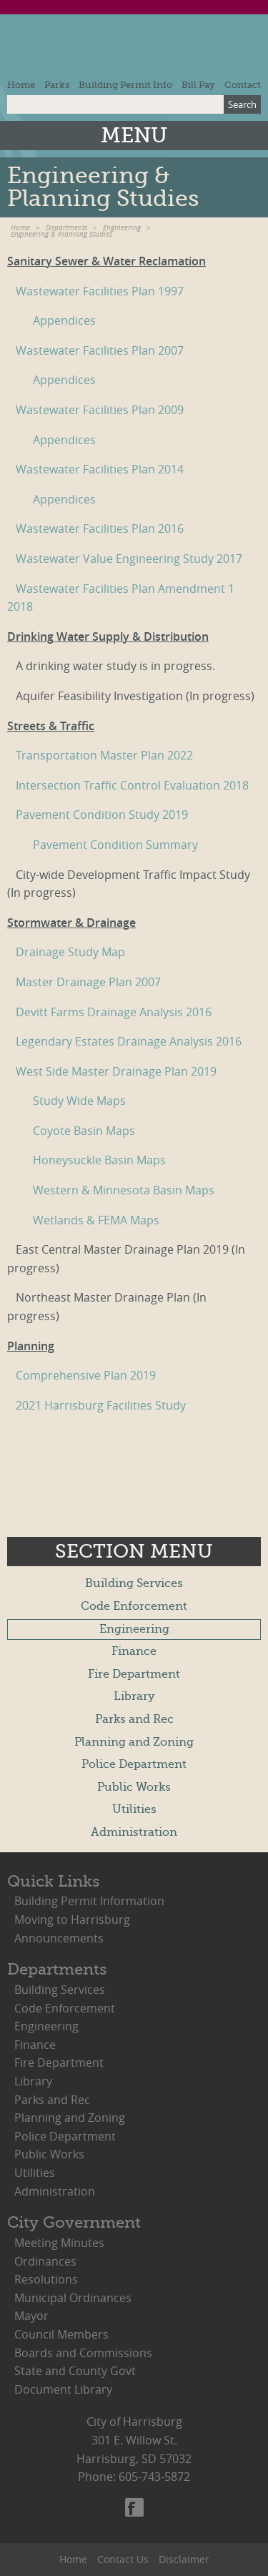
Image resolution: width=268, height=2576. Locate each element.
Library (134, 1696)
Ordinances (45, 2261)
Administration (134, 1832)
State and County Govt (75, 2371)
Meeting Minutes (59, 2243)
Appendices (64, 320)
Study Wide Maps (79, 1100)
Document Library (63, 2389)
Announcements (59, 1938)
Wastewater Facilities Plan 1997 (100, 291)
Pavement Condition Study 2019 (102, 814)
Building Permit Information (89, 1901)
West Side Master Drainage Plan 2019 (116, 1071)
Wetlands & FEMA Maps (96, 1220)
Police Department (134, 1764)
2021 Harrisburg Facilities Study (101, 1405)
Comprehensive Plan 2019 (86, 1375)
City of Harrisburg (134, 50)
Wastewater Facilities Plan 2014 (100, 469)
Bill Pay (198, 84)
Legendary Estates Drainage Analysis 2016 (129, 1041)
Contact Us (123, 2559)
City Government (74, 2222)
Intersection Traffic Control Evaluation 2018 (132, 785)
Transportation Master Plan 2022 (104, 755)
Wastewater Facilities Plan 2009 (100, 410)
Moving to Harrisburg (72, 1919)
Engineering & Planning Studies (61, 234)
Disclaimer (184, 2559)
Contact (242, 84)
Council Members (61, 2334)
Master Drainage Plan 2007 (88, 982)
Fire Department (134, 1674)
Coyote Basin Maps (84, 1131)
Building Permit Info (125, 84)
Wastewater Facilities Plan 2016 (100, 528)
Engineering (122, 227)
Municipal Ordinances (72, 2298)
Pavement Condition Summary (115, 844)
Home (21, 84)
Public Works (134, 1787)
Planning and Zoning (134, 1742)
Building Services (134, 1583)
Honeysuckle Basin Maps (99, 1160)
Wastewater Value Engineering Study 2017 (129, 558)
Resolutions (46, 2279)
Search (242, 104)
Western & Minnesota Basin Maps (123, 1190)
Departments (66, 227)
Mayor (31, 2316)
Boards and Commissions (83, 2353)
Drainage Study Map (70, 952)
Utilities (134, 1809)
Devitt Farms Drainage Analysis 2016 (114, 1012)
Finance (134, 1651)
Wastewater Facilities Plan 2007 (100, 350)
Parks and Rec (134, 1719)
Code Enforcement (134, 1606)
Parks (56, 84)
